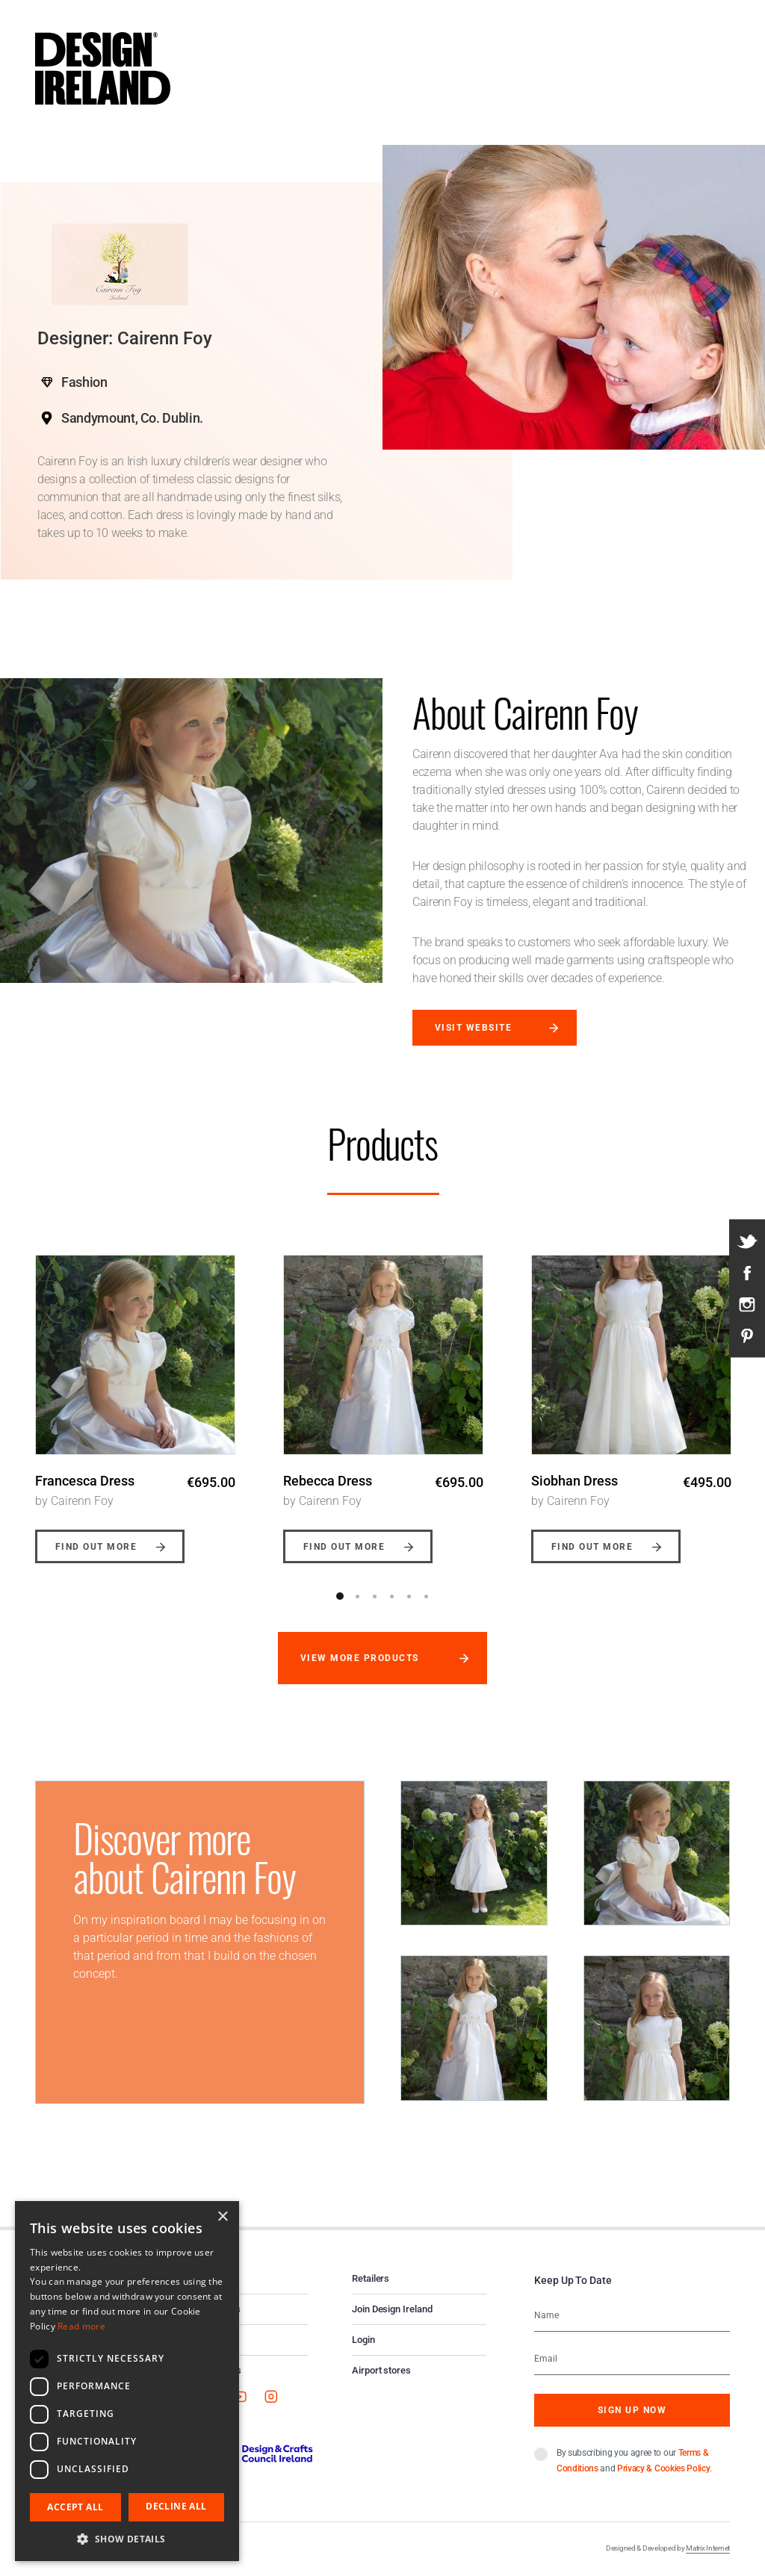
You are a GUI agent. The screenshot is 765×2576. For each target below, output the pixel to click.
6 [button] (426, 1596)
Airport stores (381, 2370)
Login (363, 2339)
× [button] (222, 2217)
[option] (135, 1397)
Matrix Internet (708, 2548)
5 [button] (408, 1596)
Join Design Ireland (392, 2309)
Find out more (96, 1547)
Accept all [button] (75, 2507)
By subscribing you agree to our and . (634, 2461)
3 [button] (374, 1596)
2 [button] (357, 1596)
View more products (359, 1658)
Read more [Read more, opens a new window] (81, 2326)
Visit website (473, 1027)
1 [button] (340, 1596)
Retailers (370, 2278)
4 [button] (391, 1596)
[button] (127, 2538)
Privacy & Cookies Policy (663, 2468)
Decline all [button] (176, 2506)
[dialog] (127, 2381)
